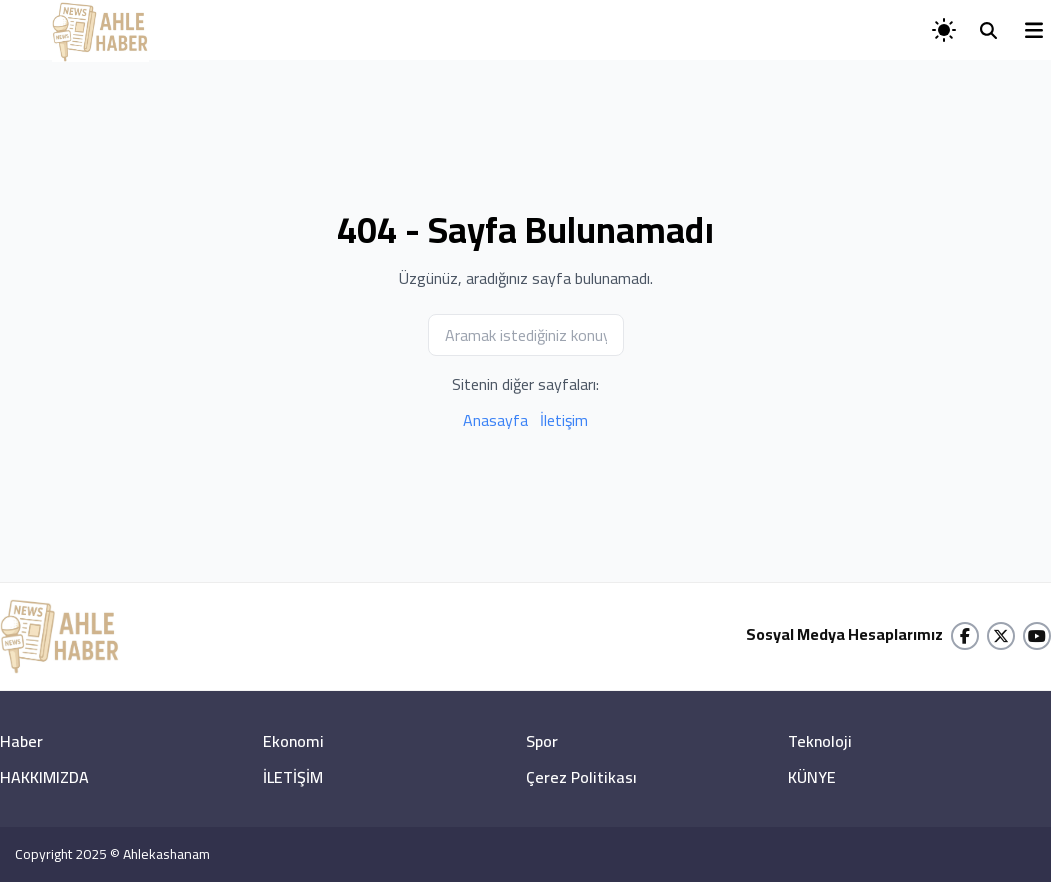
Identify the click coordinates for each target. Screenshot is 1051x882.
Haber (21, 741)
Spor (542, 741)
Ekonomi (293, 741)
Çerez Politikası (581, 777)
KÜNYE (812, 777)
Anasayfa (495, 420)
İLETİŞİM (293, 777)
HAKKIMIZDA (44, 777)
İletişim (564, 420)
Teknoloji (820, 741)
